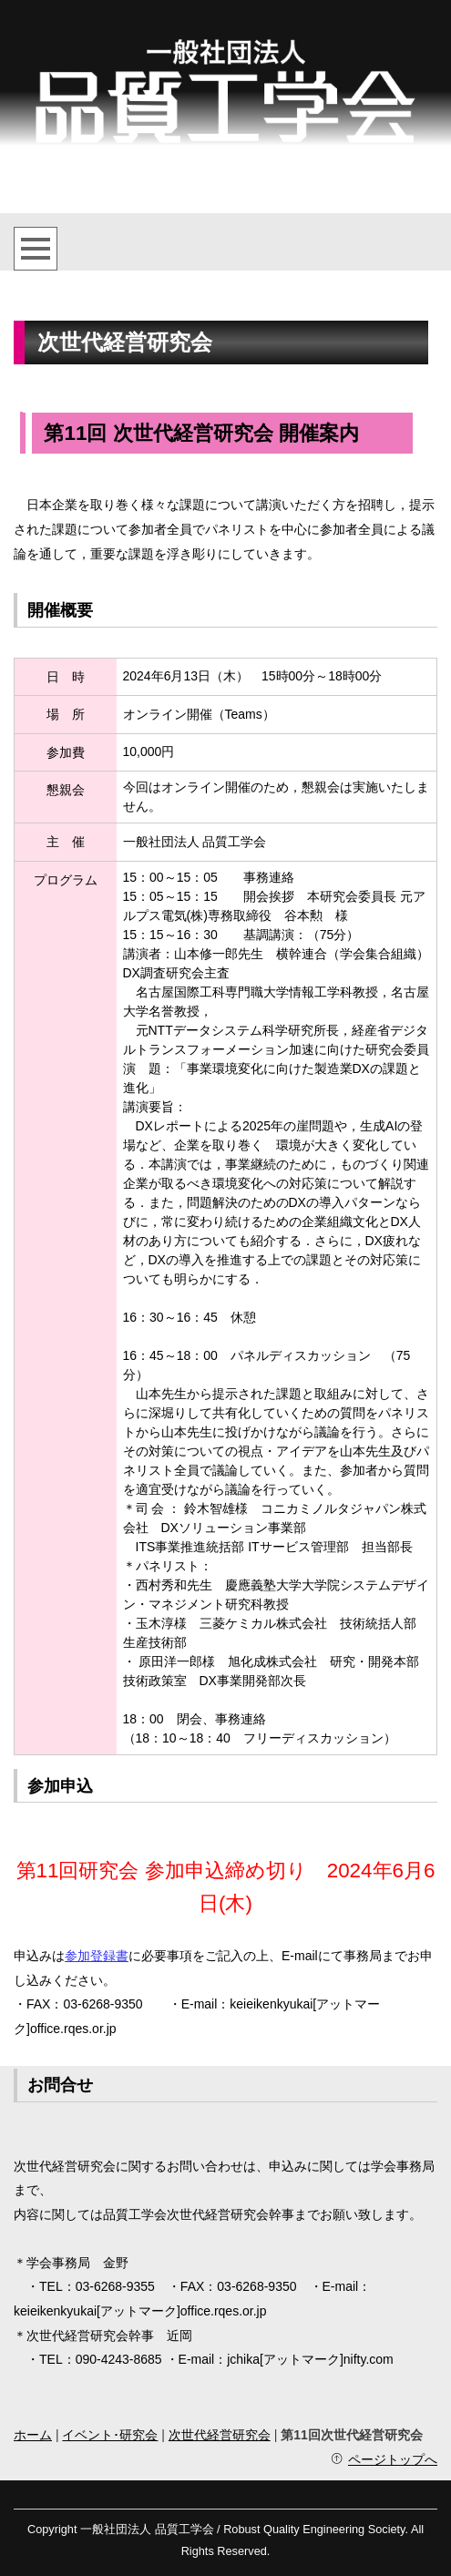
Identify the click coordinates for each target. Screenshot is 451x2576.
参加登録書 (96, 1955)
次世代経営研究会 (220, 2435)
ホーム (33, 2435)
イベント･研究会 (110, 2435)
